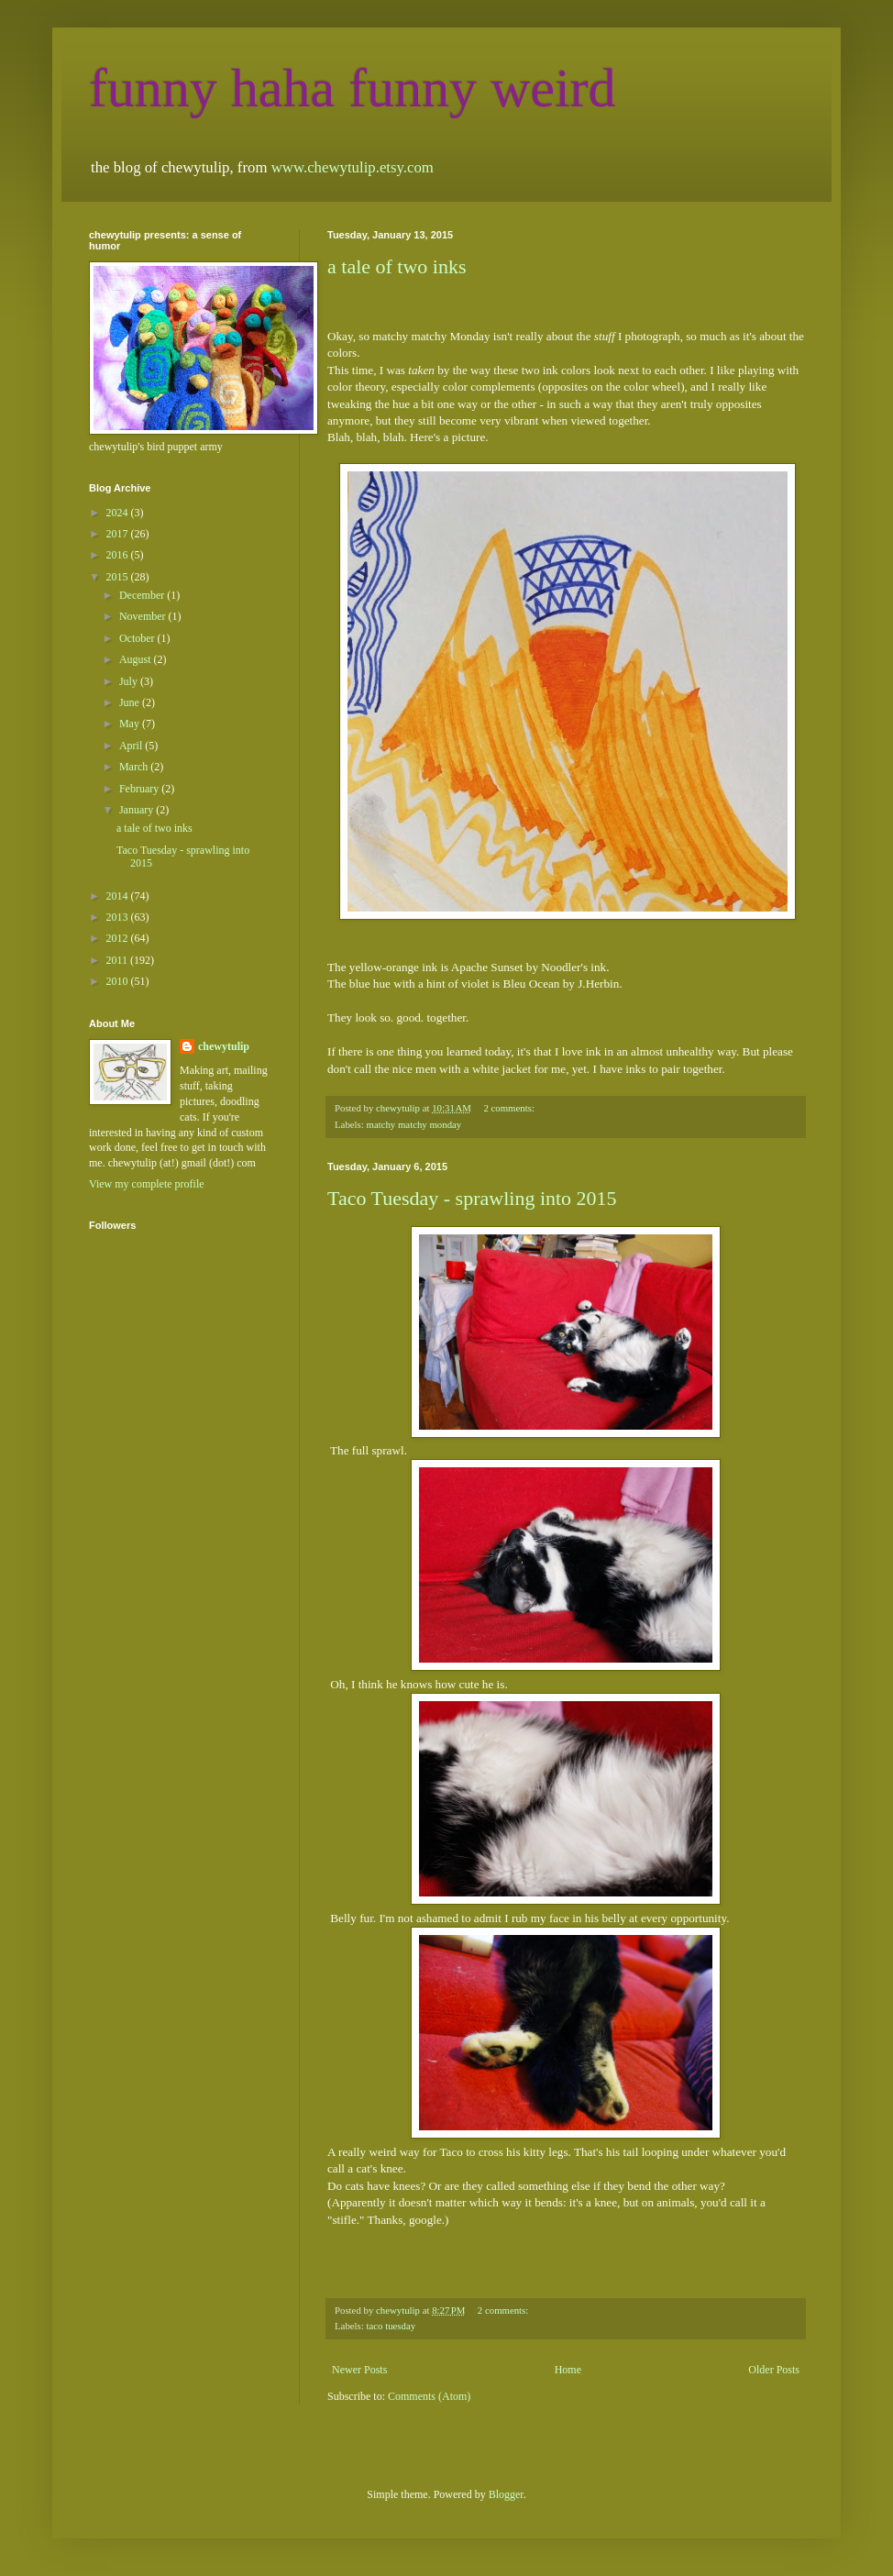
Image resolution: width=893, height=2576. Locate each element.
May (130, 723)
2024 (118, 512)
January (137, 809)
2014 (118, 896)
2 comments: (509, 1107)
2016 (118, 554)
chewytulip (223, 1046)
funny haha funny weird (352, 88)
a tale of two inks (397, 266)
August (136, 659)
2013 (118, 917)
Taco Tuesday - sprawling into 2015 (472, 1198)
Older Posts (773, 2369)
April (132, 745)
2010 (118, 981)
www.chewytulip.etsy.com (352, 167)
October (138, 638)
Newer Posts (359, 2369)
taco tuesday (390, 2325)
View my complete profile (146, 1183)
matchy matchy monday (413, 1124)
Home (568, 2369)
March (134, 766)
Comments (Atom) (429, 2396)
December (143, 595)
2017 (118, 533)
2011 (118, 960)
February (140, 788)
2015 (118, 576)
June (130, 702)
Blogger (506, 2494)
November (144, 616)
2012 (118, 938)
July (129, 681)
